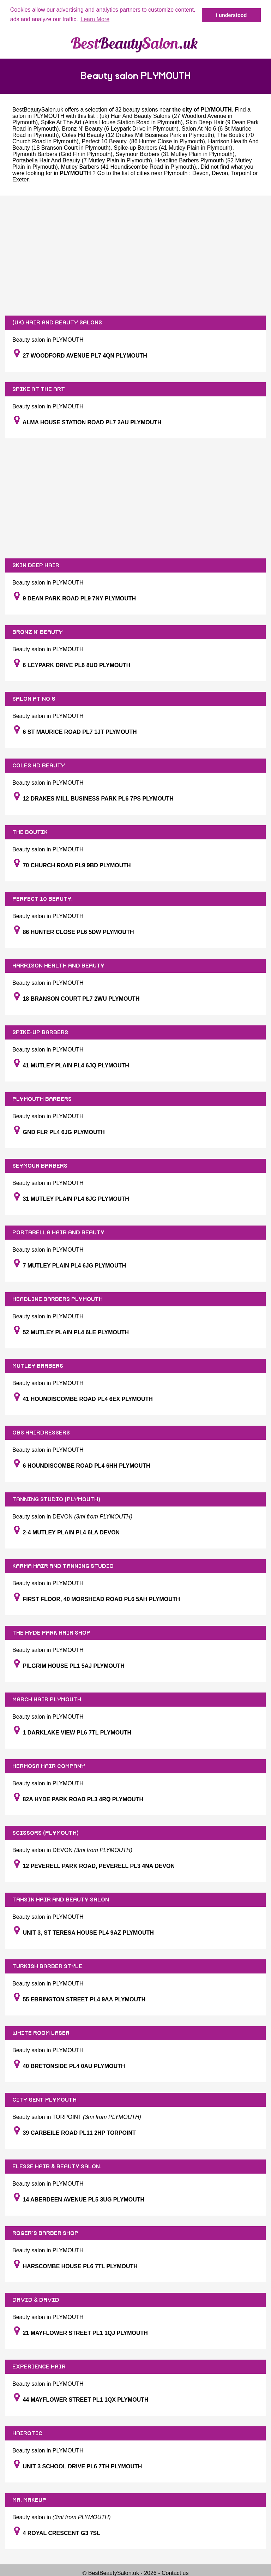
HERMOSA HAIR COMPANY (48, 1766)
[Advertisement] (135, 255)
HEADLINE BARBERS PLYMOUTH (57, 1299)
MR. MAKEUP (29, 2500)
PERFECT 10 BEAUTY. (42, 899)
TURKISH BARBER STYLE (47, 1966)
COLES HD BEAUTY (38, 765)
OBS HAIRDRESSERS (41, 1433)
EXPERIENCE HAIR (39, 2367)
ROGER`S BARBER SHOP (45, 2233)
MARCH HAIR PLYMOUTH (46, 1699)
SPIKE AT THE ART (38, 389)
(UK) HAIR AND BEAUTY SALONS (57, 322)
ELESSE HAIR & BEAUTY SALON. (56, 2166)
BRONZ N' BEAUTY (37, 632)
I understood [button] (231, 15)
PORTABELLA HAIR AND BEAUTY (58, 1232)
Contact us (175, 2573)
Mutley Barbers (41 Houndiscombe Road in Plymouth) (128, 167)
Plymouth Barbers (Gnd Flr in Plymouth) (62, 154)
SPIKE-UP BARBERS (40, 1032)
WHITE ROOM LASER (41, 2033)
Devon (200, 173)
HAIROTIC (27, 2433)
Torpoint (241, 173)
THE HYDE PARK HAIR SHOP (51, 1633)
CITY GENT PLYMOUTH (44, 2100)
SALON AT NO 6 (33, 699)
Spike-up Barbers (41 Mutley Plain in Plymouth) (173, 148)
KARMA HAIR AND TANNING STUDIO (63, 1566)
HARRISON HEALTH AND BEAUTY (58, 966)
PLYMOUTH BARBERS (42, 1099)
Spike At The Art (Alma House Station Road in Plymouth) (112, 122)
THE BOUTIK (30, 832)
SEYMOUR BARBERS (39, 1166)
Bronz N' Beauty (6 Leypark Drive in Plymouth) (120, 129)
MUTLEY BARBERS (37, 1366)
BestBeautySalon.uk (37, 110)
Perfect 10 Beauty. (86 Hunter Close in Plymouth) (143, 141)
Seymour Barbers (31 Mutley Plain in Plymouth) (175, 154)
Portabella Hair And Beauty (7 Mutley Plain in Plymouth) (82, 160)
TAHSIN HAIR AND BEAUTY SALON (60, 1900)
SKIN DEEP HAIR (35, 565)
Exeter (20, 179)
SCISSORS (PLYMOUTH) (45, 1833)
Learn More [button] (94, 19)
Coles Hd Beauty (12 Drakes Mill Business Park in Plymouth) (138, 135)
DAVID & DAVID (35, 2300)
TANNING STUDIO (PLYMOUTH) (56, 1499)
